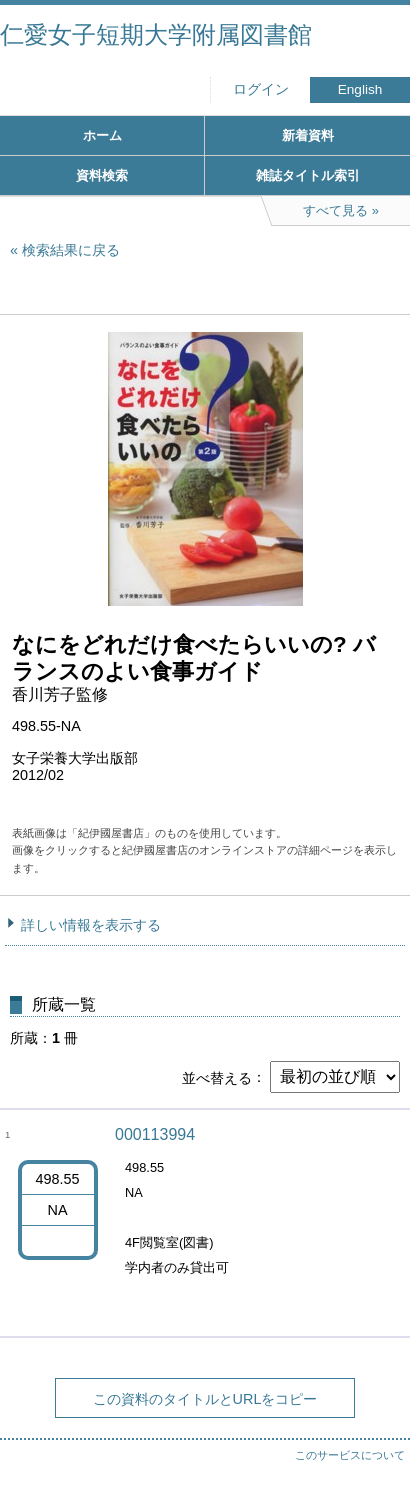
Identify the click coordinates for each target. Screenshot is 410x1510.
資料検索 (102, 175)
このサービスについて (350, 1455)
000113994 (155, 1134)
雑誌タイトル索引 (308, 175)
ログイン (261, 89)
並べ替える (217, 1077)
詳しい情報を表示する (91, 925)
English (360, 89)
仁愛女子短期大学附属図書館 (156, 34)
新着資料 (308, 135)
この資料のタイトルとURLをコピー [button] (205, 1399)
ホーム (102, 135)
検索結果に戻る (71, 250)
